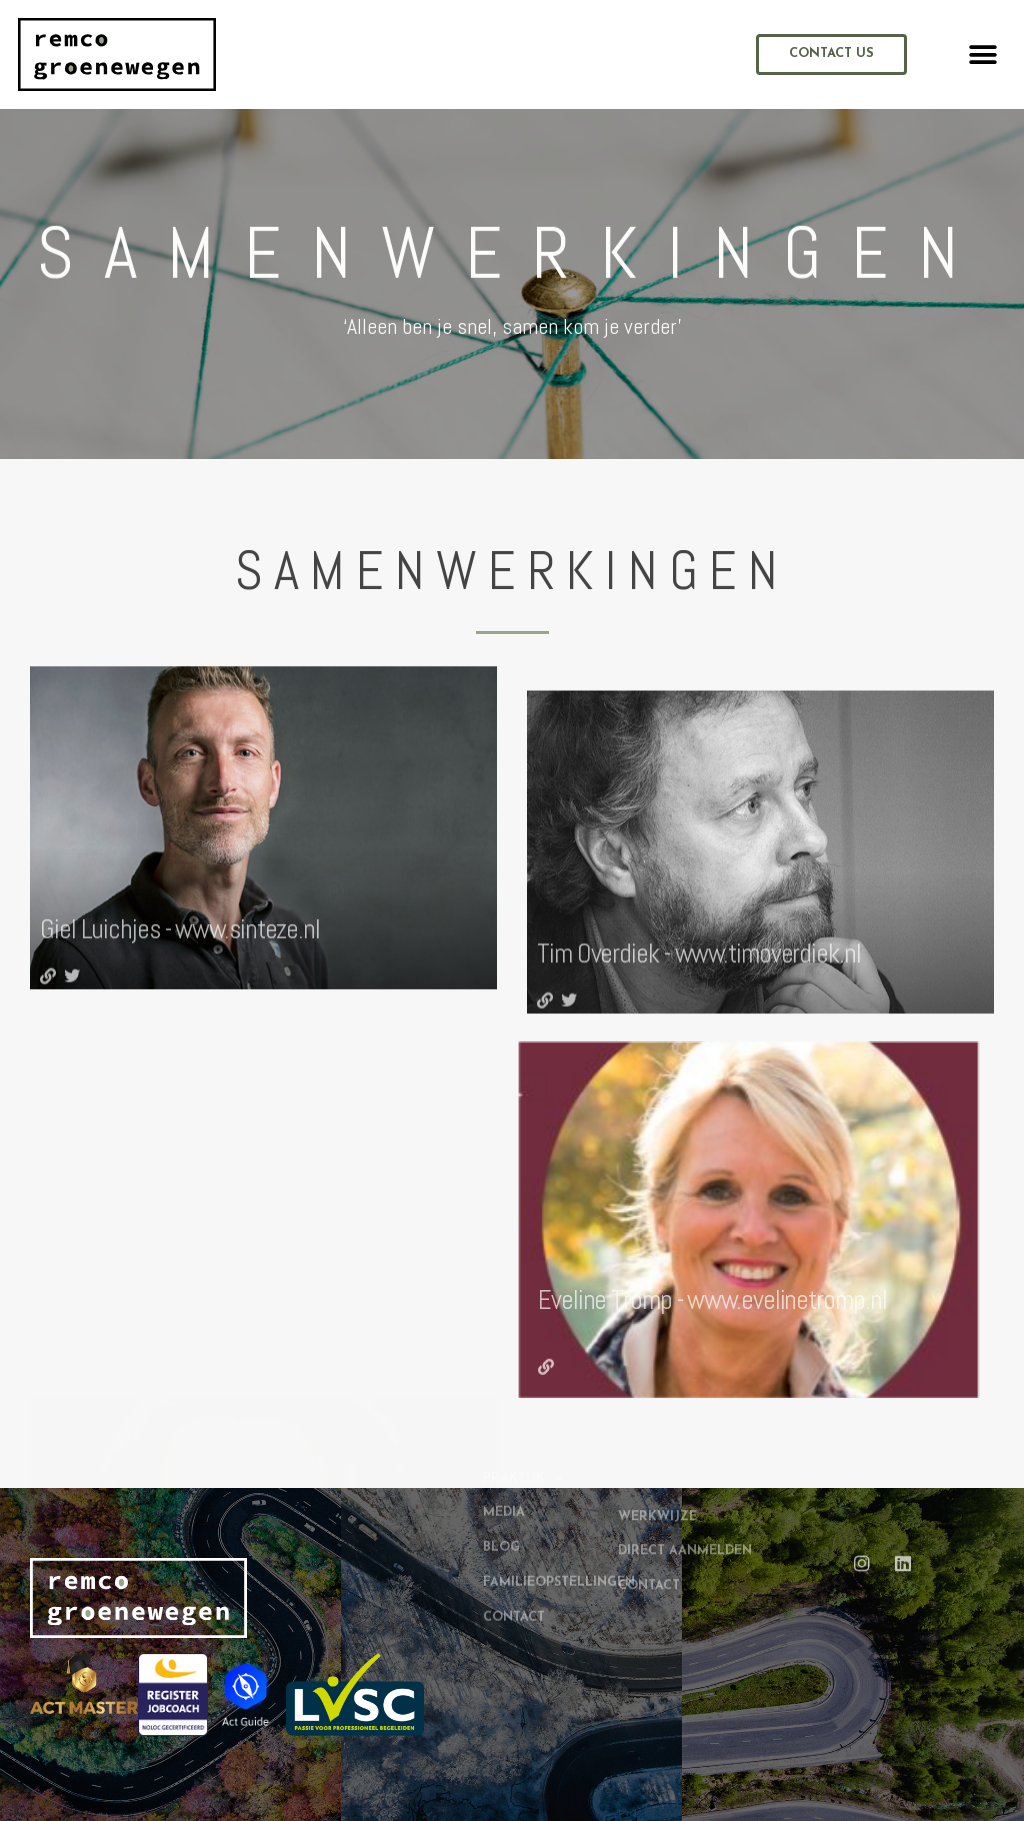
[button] (983, 54)
